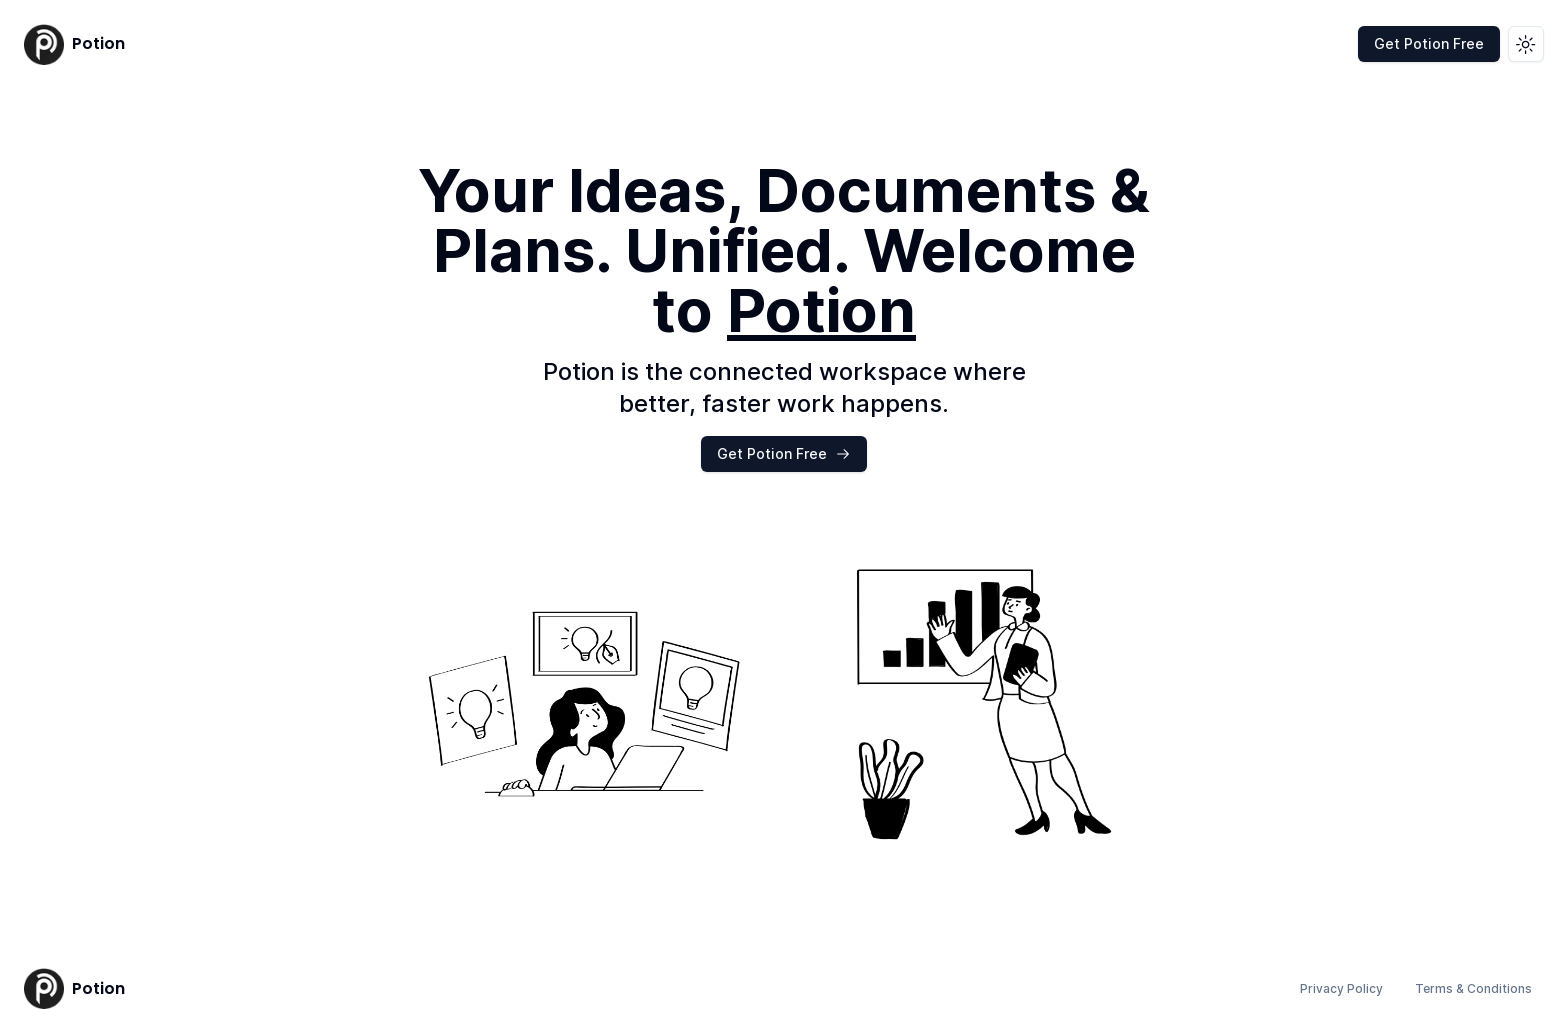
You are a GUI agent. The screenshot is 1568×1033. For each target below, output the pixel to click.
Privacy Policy (1341, 988)
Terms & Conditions (1473, 988)
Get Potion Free (1429, 43)
